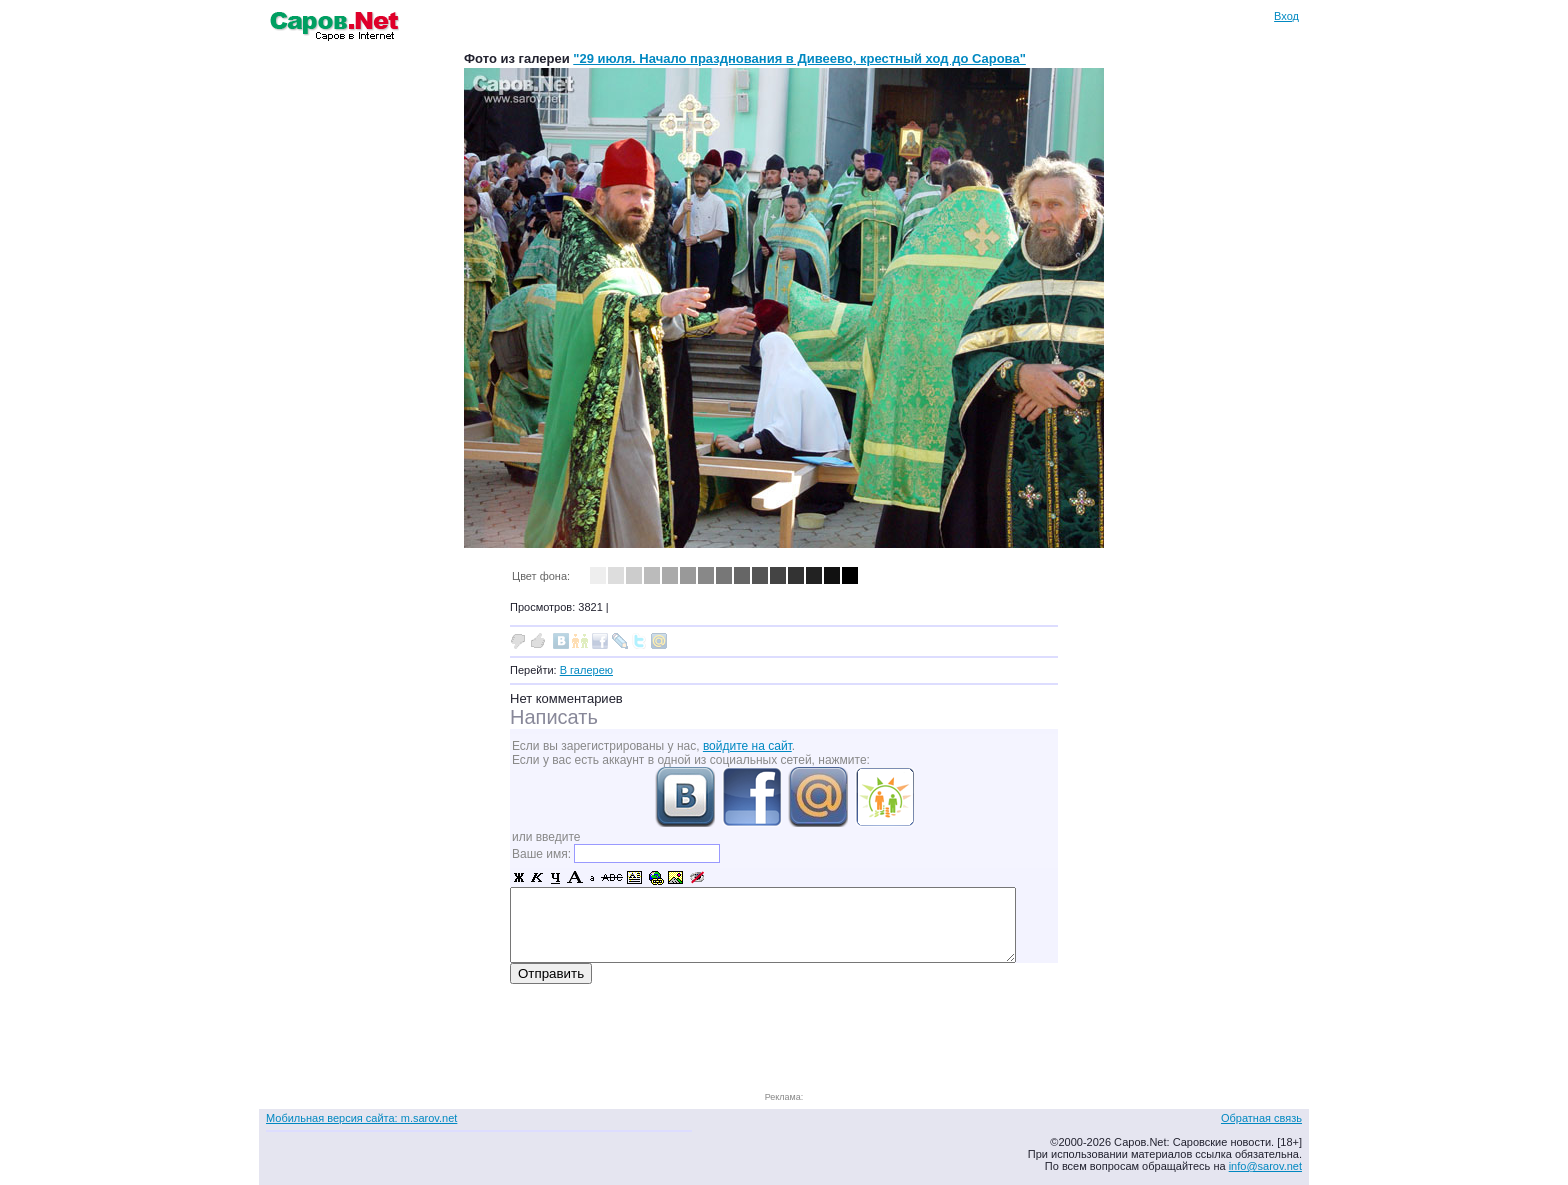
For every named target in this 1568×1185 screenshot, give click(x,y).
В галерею (586, 670)
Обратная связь (1261, 1118)
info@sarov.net (1265, 1166)
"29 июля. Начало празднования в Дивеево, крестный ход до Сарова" (799, 58)
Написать (554, 717)
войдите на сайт (747, 746)
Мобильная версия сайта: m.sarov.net (361, 1118)
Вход (1286, 16)
